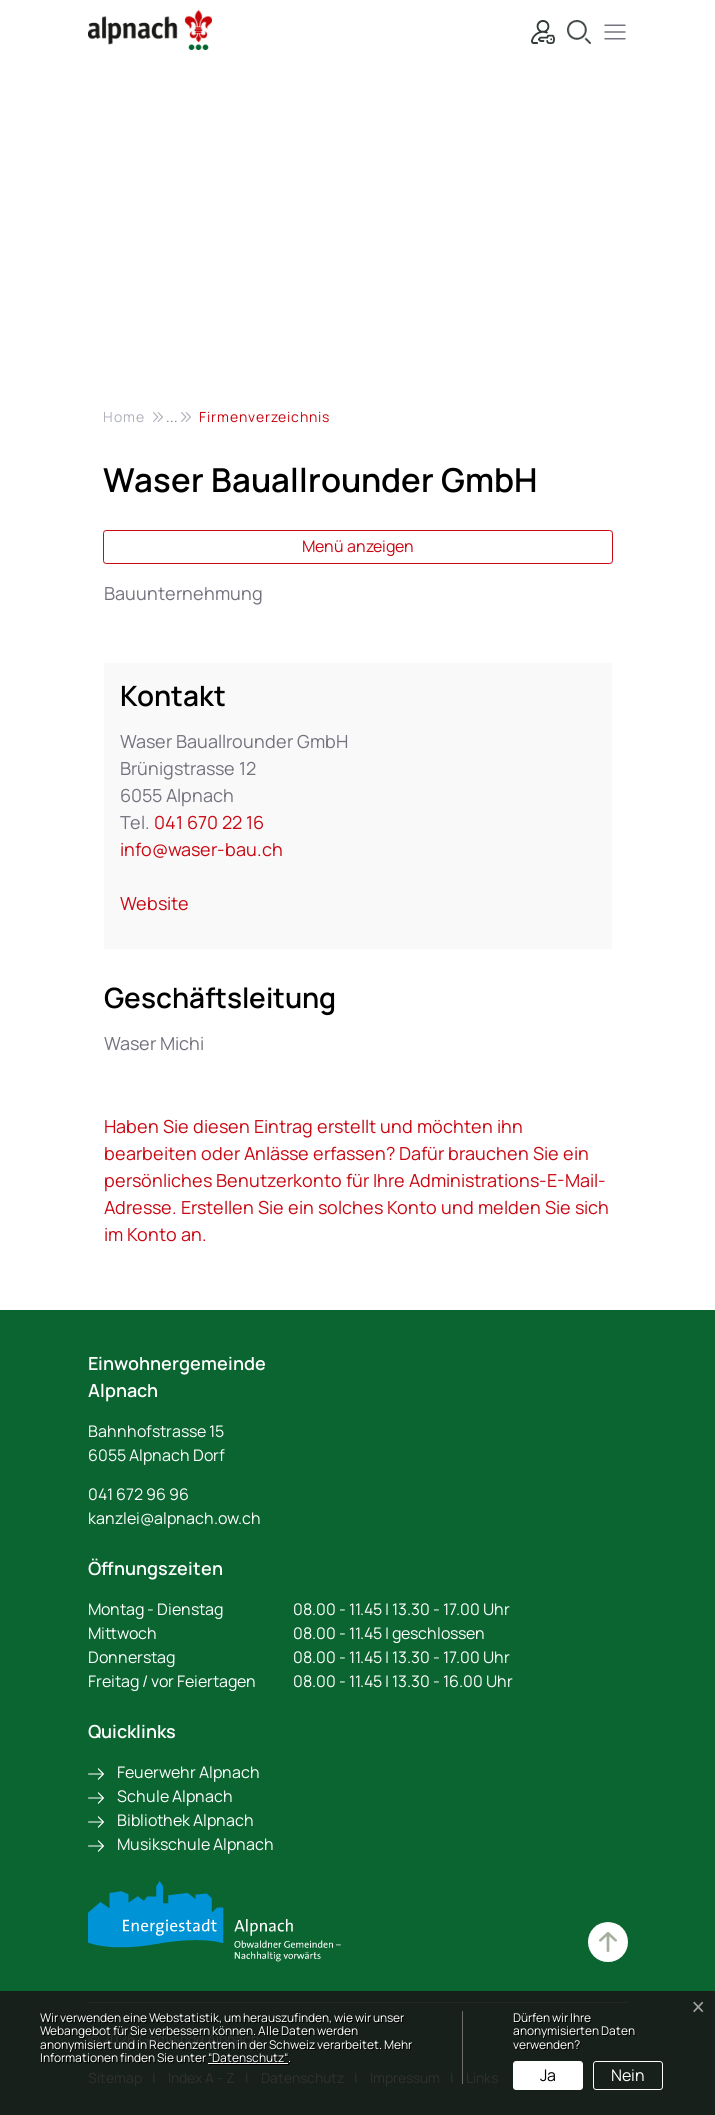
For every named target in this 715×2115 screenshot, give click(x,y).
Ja (548, 2075)
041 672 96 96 (138, 1494)
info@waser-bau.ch (201, 849)
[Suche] (574, 29)
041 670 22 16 (209, 822)
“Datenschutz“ (248, 2057)
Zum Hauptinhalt (608, 1942)
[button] (610, 29)
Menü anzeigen (358, 546)
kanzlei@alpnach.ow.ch (174, 1518)
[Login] (538, 29)
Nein (628, 2075)
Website (165, 903)
